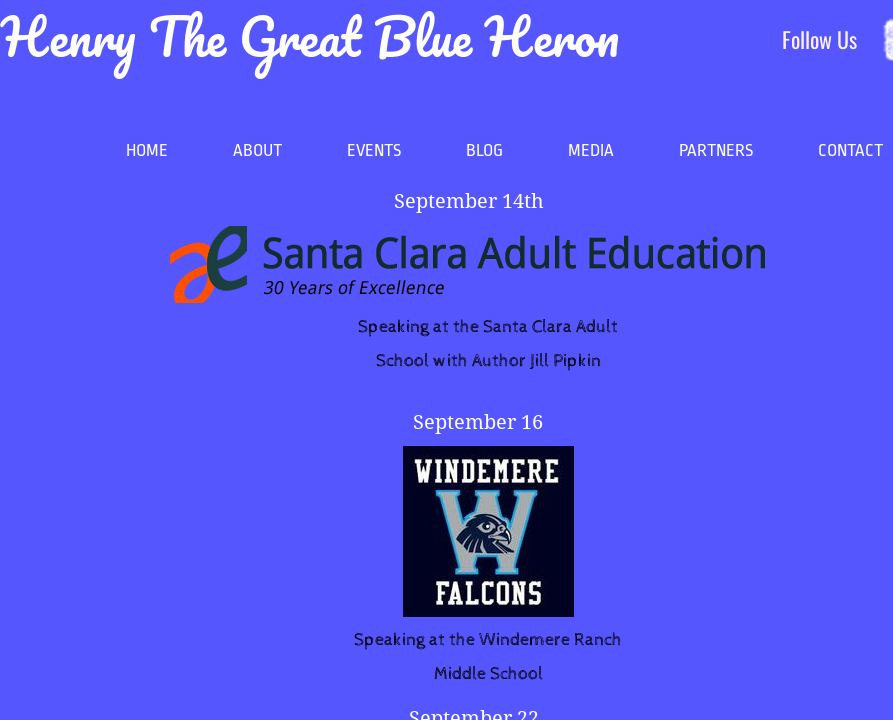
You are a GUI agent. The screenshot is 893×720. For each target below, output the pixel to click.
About (257, 150)
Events (374, 150)
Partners (716, 150)
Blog (484, 150)
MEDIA (591, 150)
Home (147, 150)
